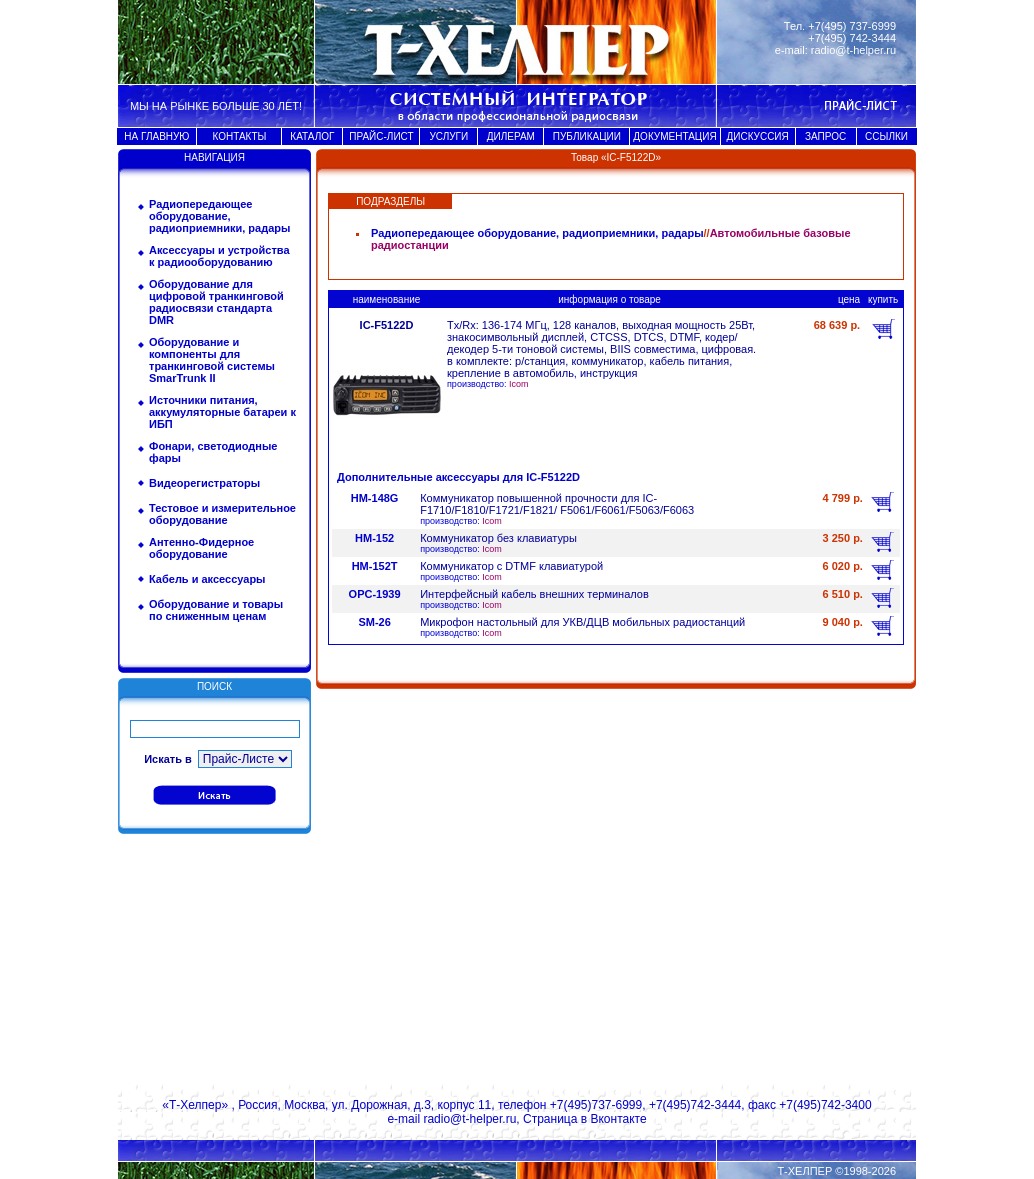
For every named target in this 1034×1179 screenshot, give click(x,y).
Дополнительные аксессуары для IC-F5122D (458, 477)
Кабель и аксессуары (207, 579)
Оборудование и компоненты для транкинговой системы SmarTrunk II (212, 360)
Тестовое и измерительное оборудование (222, 514)
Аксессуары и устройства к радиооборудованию (219, 256)
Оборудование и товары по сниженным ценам (216, 610)
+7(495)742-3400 (825, 1105)
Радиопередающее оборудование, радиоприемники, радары (219, 216)
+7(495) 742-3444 (852, 38)
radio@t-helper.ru (853, 50)
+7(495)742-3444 (695, 1105)
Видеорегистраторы (204, 483)
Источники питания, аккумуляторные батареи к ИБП (222, 412)
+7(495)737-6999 (596, 1105)
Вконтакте (618, 1119)
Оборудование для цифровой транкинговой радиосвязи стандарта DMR (216, 302)
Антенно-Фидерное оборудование (201, 548)
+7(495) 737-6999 (852, 26)
